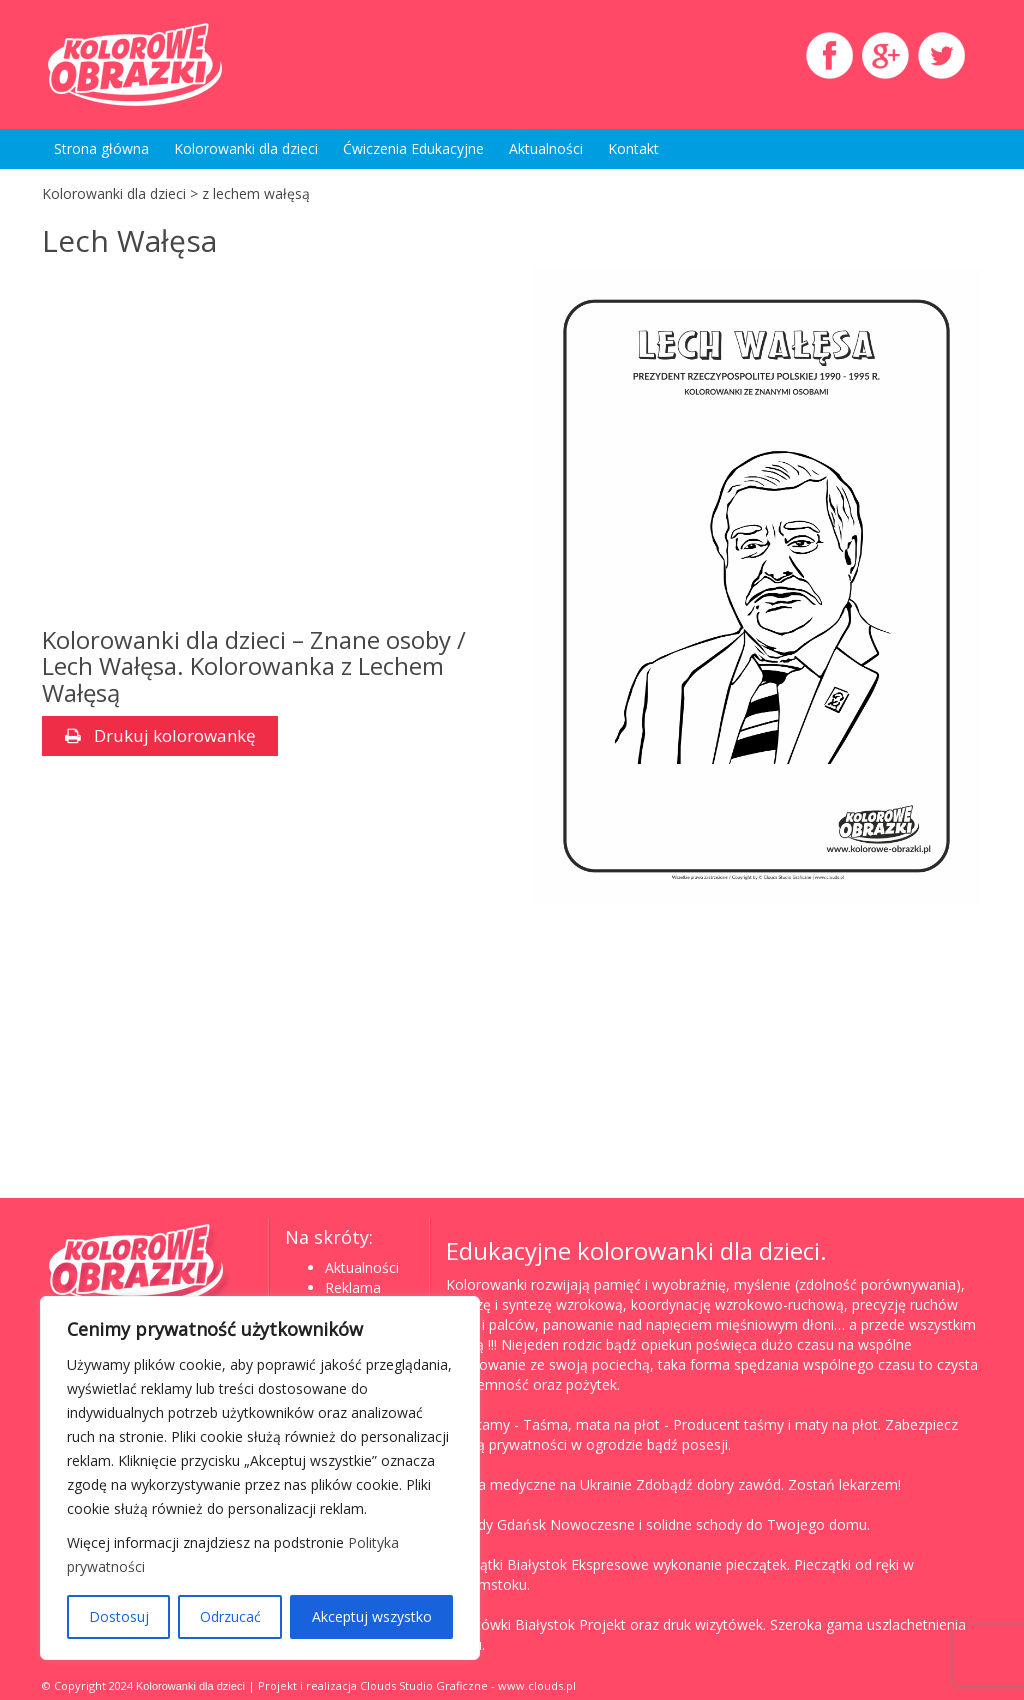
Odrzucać (230, 1616)
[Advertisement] (267, 447)
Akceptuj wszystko (372, 1616)
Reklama (353, 1287)
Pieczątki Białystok (506, 1564)
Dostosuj (119, 1616)
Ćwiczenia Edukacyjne (413, 148)
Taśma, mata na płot (591, 1424)
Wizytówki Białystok (510, 1624)
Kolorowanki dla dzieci (246, 148)
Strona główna (101, 148)
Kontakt (633, 148)
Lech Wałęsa (129, 240)
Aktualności (546, 148)
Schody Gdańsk (496, 1524)
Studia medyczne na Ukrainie (539, 1484)
